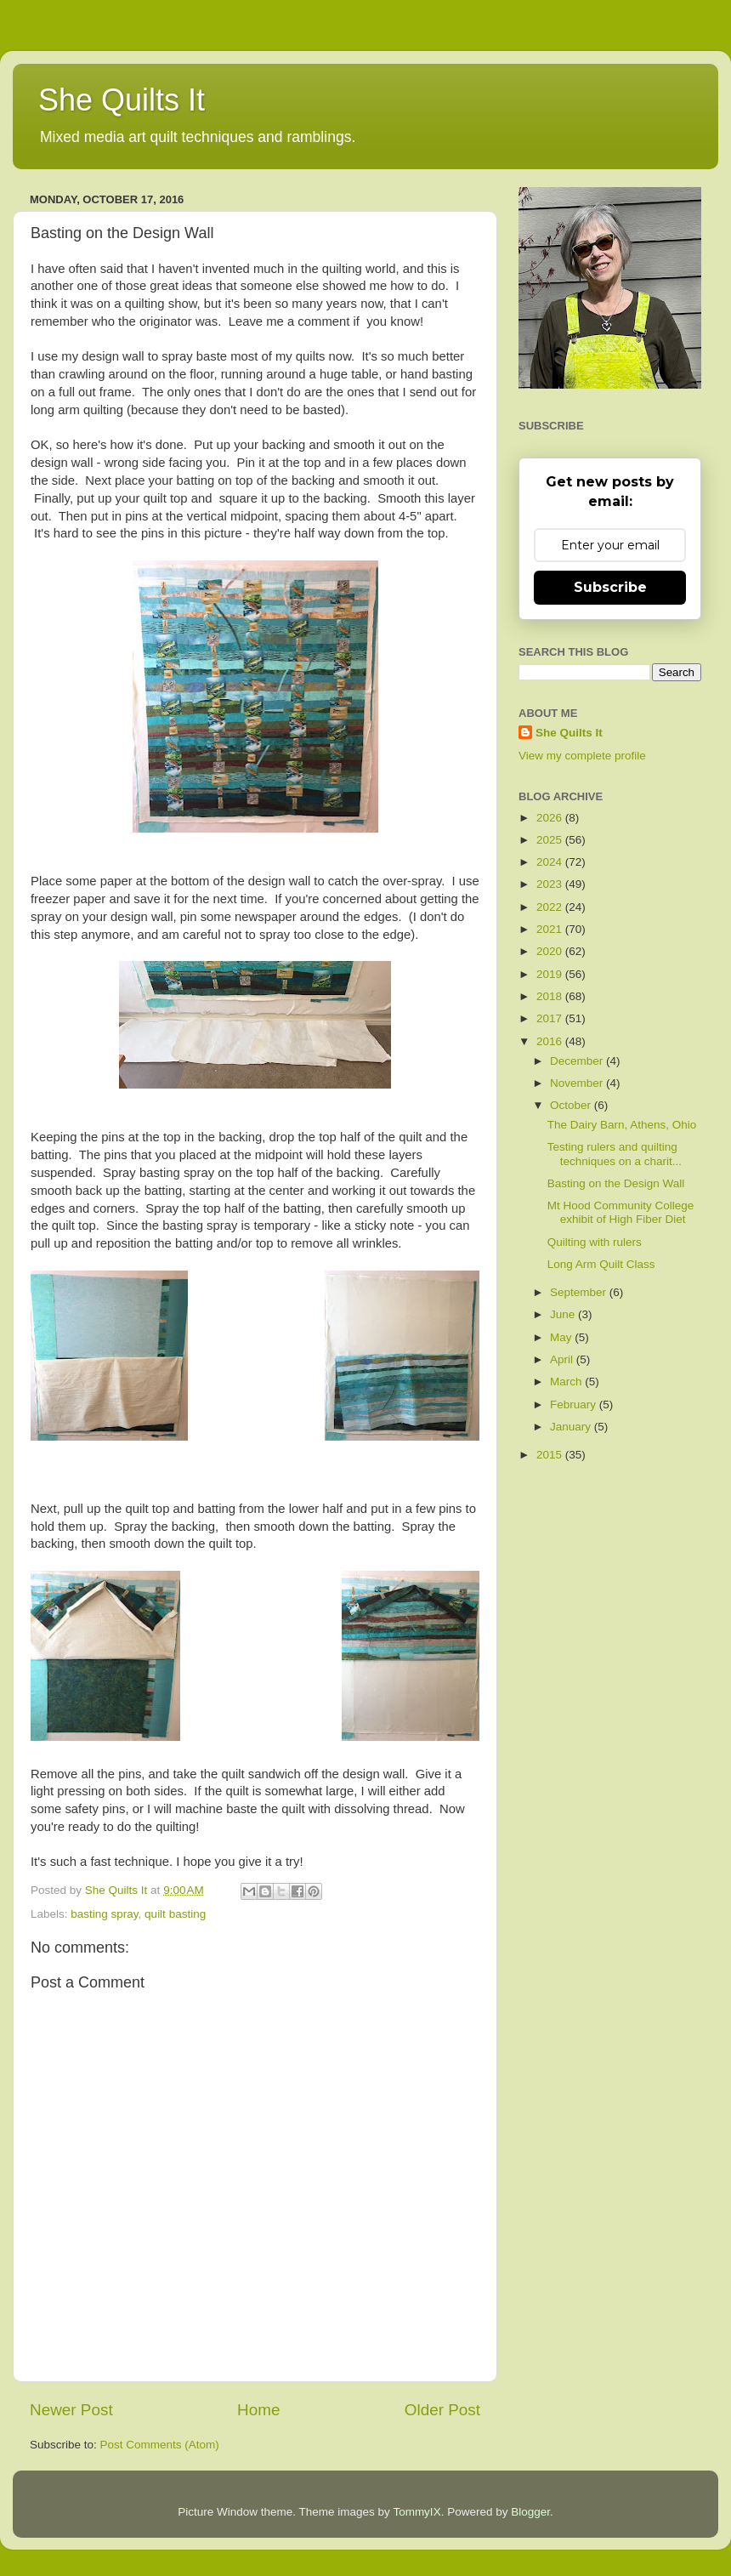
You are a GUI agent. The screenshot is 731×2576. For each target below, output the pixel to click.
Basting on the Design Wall (616, 1183)
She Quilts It (121, 99)
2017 (550, 1018)
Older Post (442, 2410)
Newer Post (71, 2410)
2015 (550, 1454)
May (562, 1337)
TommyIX (416, 2511)
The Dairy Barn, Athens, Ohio (622, 1124)
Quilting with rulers (594, 1242)
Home (258, 2410)
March (567, 1381)
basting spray (104, 1914)
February (574, 1404)
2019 (550, 974)
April (563, 1359)
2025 (550, 839)
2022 (550, 907)
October (572, 1105)
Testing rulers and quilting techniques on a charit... (614, 1153)
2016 (550, 1041)
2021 (550, 929)
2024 (550, 862)
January (572, 1426)
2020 (550, 951)
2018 (550, 996)
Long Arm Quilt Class (601, 1264)
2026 (550, 817)
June (564, 1314)
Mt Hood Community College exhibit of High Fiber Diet (620, 1212)
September (579, 1292)
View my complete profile (582, 755)
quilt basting (175, 1914)
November (578, 1083)
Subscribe (610, 587)
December (578, 1061)
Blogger (530, 2511)
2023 (550, 884)
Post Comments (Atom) (159, 2444)
